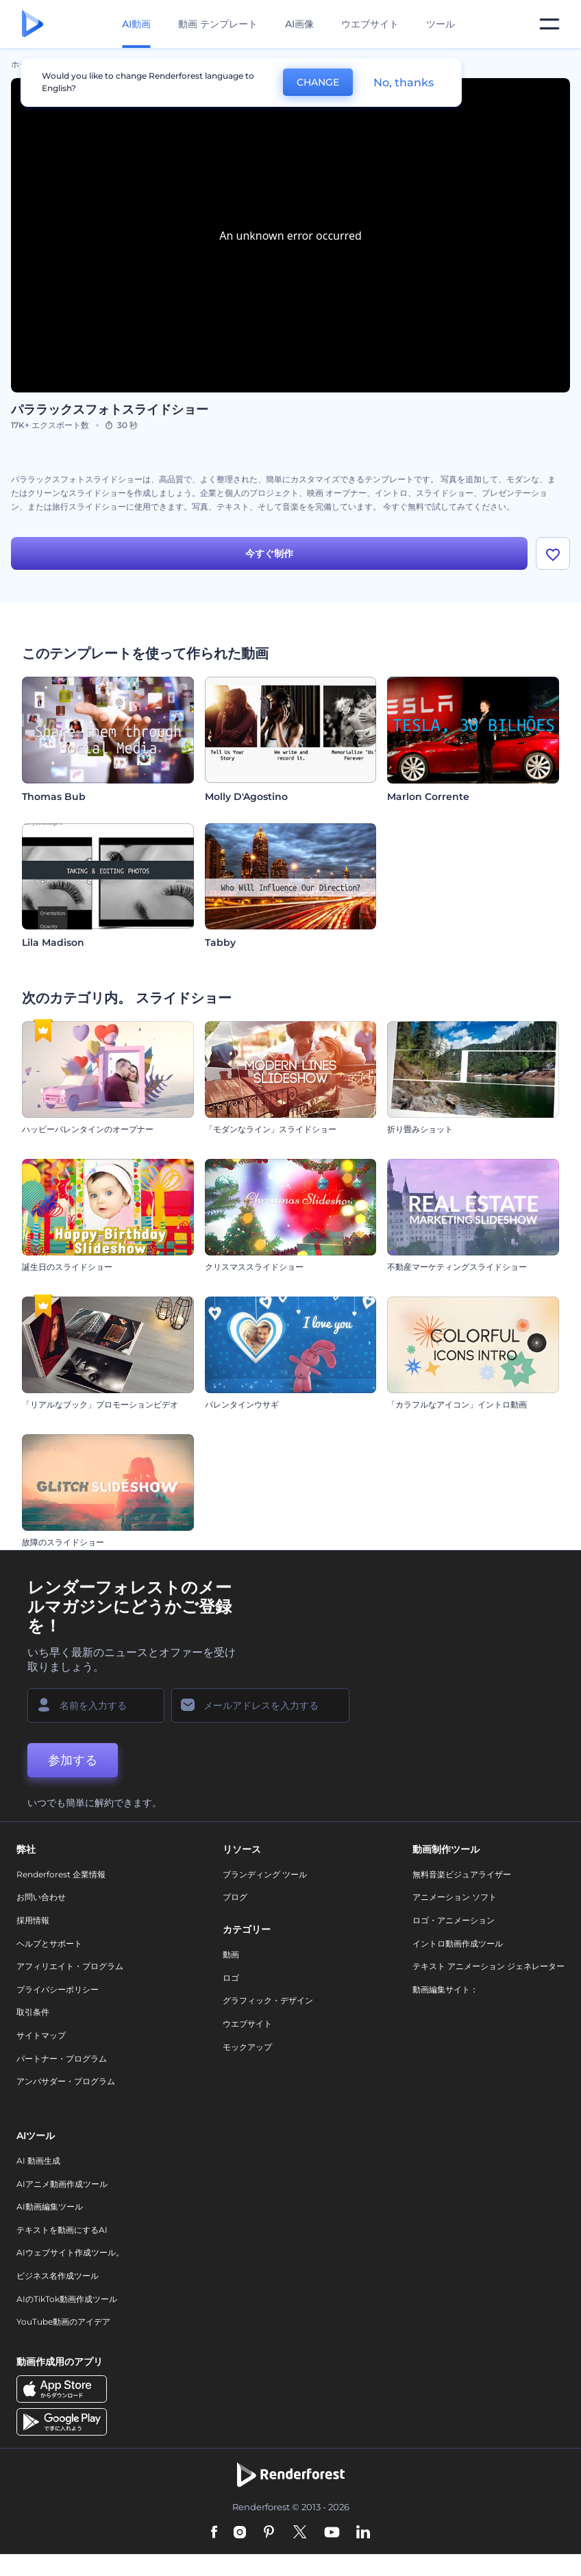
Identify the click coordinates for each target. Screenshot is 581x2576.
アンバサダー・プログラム (65, 2081)
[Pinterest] (268, 2533)
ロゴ (231, 1978)
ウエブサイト (370, 24)
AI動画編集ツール (49, 2206)
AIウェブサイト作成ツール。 (70, 2253)
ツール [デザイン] (440, 24)
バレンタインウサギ (242, 1404)
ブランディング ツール (265, 1874)
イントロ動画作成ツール (457, 1943)
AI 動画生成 (38, 2160)
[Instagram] (240, 2533)
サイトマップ (41, 2035)
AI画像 (299, 24)
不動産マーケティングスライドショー (457, 1267)
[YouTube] (332, 2533)
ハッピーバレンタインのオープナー (87, 1129)
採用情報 (32, 1920)
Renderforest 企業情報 (61, 1874)
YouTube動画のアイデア (63, 2321)
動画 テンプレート (218, 24)
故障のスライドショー (63, 1542)
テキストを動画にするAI (62, 2230)
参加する (72, 1760)
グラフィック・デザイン (268, 2001)
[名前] (95, 1705)
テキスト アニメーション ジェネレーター (488, 1966)
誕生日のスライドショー (67, 1267)
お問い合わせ (41, 1897)
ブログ (235, 1897)
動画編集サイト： (445, 1989)
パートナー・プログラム (61, 2058)
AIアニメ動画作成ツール (62, 2184)
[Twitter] (300, 2533)
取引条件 (32, 2013)
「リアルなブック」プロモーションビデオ (100, 1404)
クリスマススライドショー (254, 1267)
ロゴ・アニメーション (453, 1920)
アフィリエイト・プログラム (69, 1966)
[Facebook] (214, 2533)
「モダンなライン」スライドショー (270, 1129)
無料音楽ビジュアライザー (461, 1874)
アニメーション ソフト (454, 1897)
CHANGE (318, 82)
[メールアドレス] (260, 1705)
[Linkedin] (363, 2533)
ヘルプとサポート (49, 1943)
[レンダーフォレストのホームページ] (32, 24)
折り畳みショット (420, 1129)
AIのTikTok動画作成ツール (66, 2299)
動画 (231, 1954)
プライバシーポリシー (57, 1989)
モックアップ (247, 2047)
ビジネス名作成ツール (57, 2276)
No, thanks (403, 82)
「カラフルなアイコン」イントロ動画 (457, 1404)
